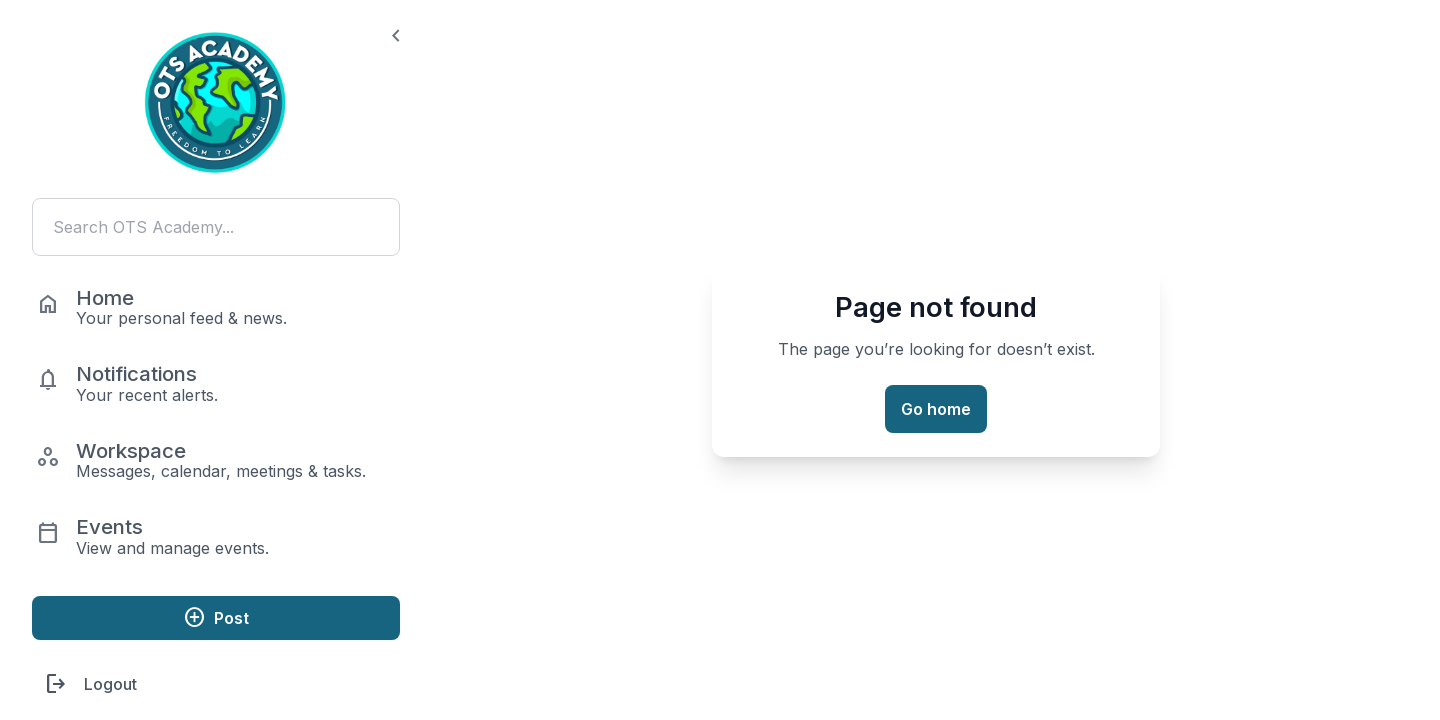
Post (216, 617)
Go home (936, 409)
